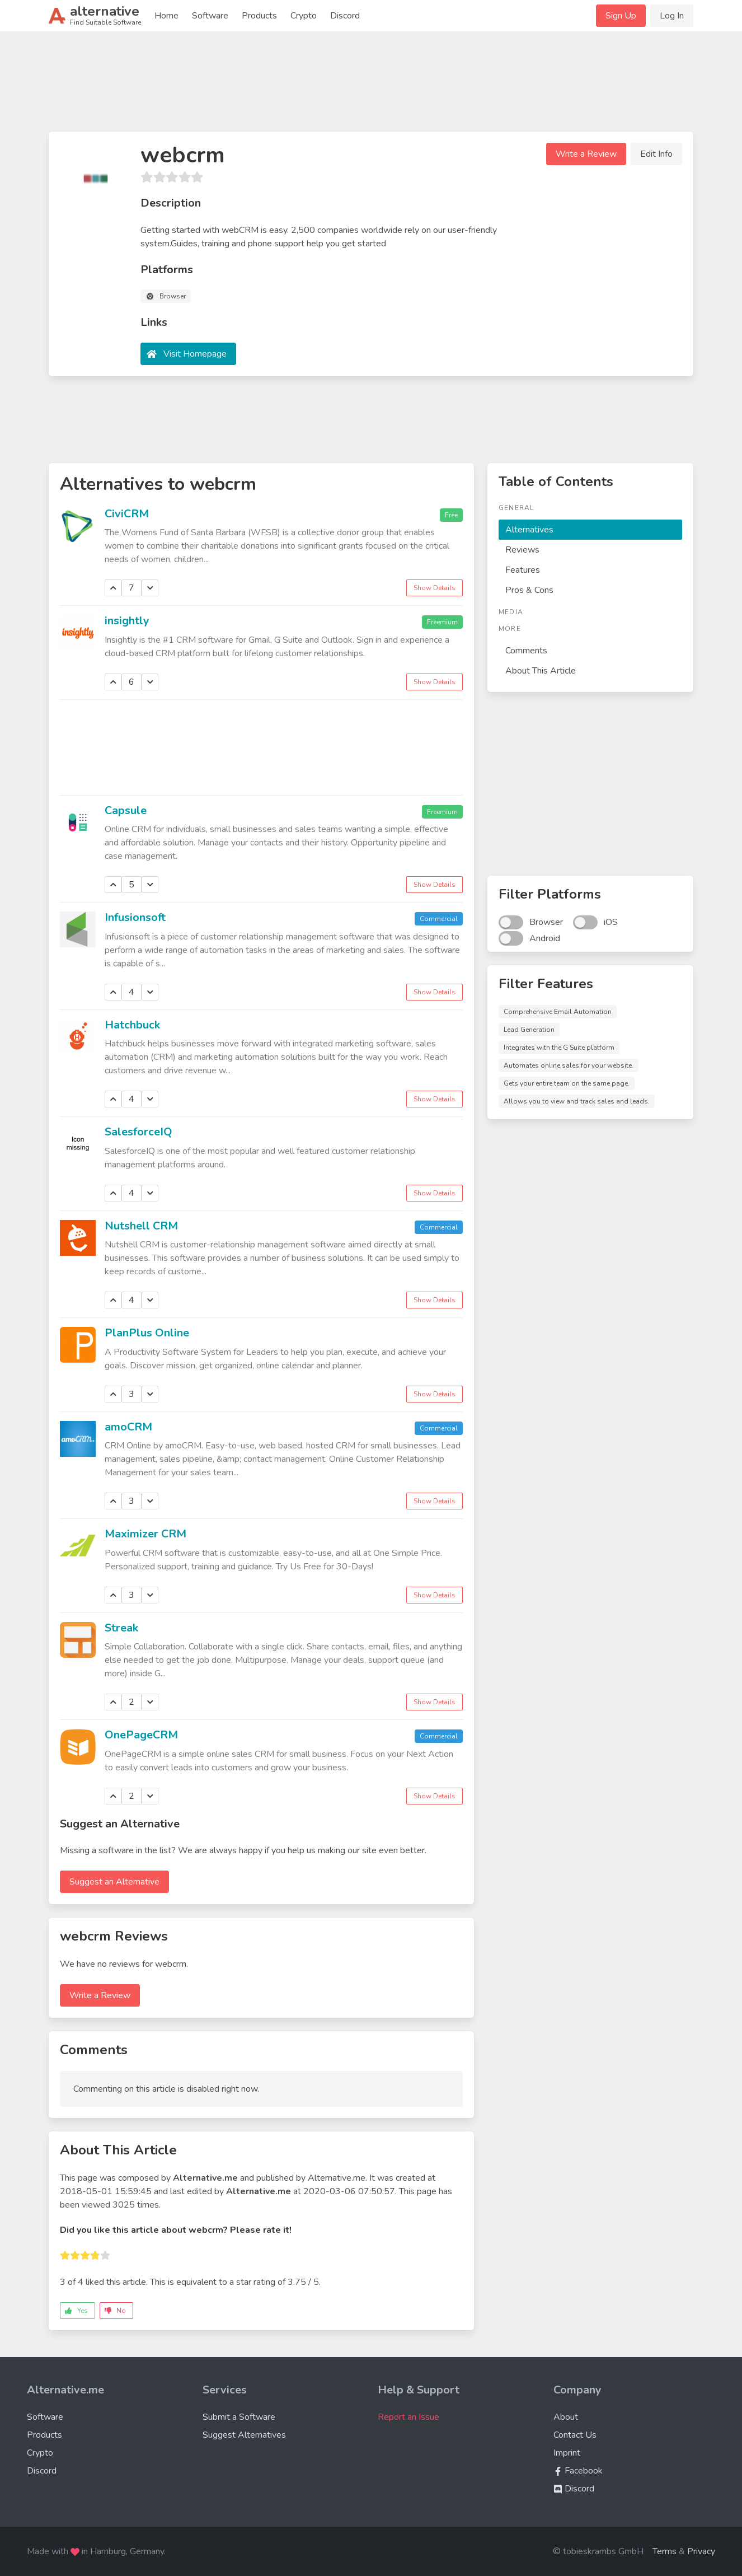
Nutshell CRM (141, 1225)
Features (522, 570)
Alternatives (529, 529)
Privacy (701, 2551)
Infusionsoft (135, 917)
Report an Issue (408, 2417)
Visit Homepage (195, 354)
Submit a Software (239, 2417)
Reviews (522, 550)
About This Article (540, 671)
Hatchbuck (132, 1024)
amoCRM (128, 1426)
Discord (345, 16)
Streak (121, 1627)
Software (210, 16)
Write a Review (586, 154)
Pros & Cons (529, 590)
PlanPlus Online (147, 1332)
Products (259, 16)
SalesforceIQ (138, 1131)
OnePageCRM (141, 1734)
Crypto (303, 16)
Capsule (126, 810)
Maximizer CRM (145, 1533)
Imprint (566, 2453)
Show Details (434, 587)
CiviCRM (127, 513)
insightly (127, 620)
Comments (526, 650)
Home (166, 16)
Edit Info (656, 154)
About (565, 2417)
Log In (672, 16)
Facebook (578, 2471)
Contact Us (575, 2435)
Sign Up (620, 16)
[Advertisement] (371, 86)
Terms (664, 2551)
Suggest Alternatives (244, 2435)
